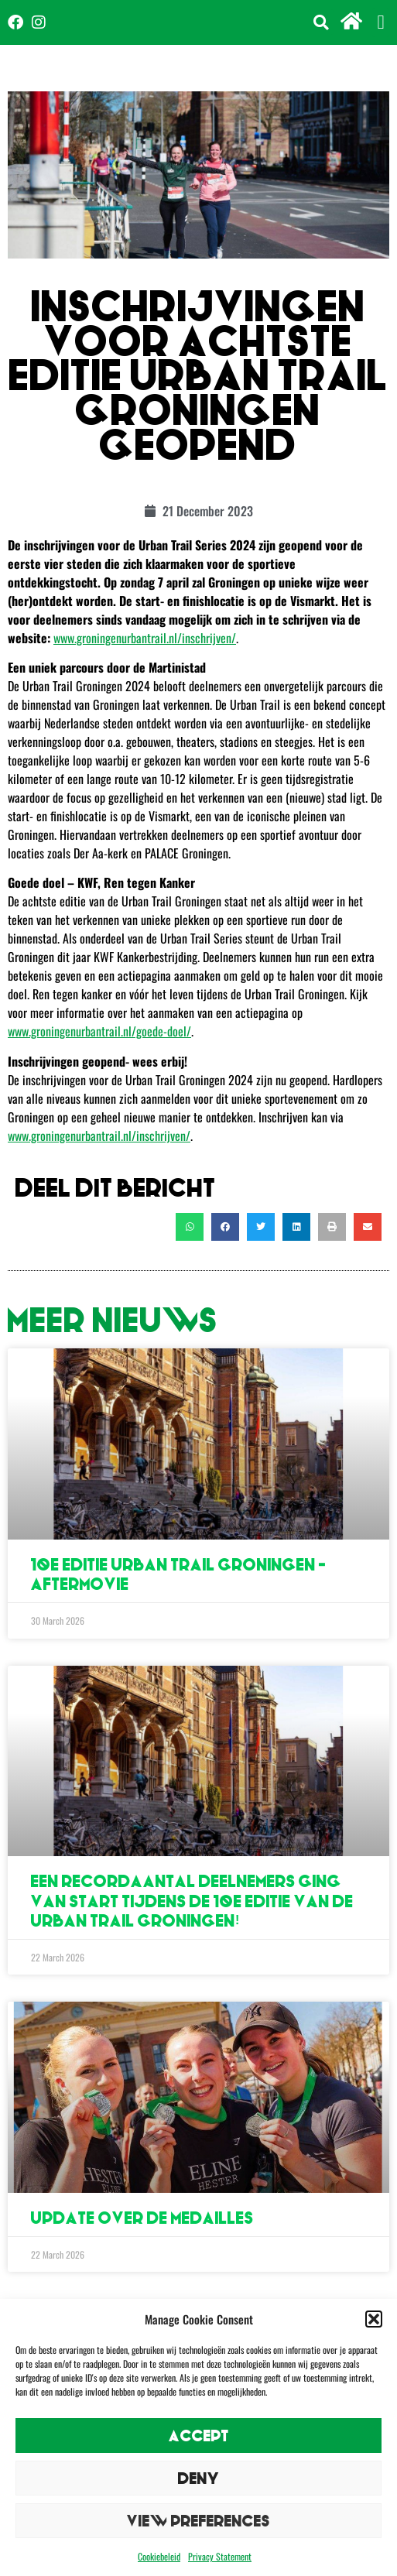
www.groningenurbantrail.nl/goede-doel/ (99, 1031)
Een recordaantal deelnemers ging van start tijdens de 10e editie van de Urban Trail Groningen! (192, 1901)
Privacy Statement (220, 2556)
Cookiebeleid (159, 2556)
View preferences (198, 2520)
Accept (199, 2435)
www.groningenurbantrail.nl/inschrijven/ (144, 638)
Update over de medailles (142, 2218)
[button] (374, 2319)
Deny (199, 2478)
